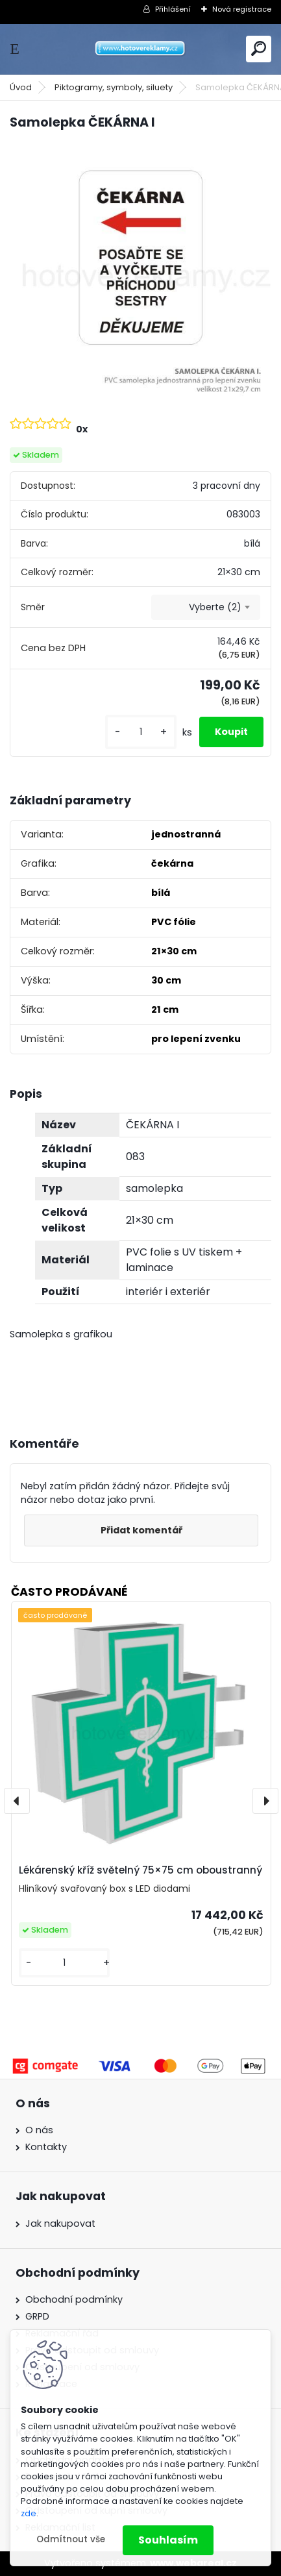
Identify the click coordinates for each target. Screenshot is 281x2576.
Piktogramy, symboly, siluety (114, 87)
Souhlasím (168, 2540)
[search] (258, 48)
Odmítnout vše (70, 2539)
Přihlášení (173, 9)
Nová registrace (241, 9)
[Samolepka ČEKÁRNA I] (140, 272)
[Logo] (140, 49)
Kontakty (46, 2146)
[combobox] (205, 608)
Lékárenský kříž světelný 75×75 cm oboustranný (140, 1870)
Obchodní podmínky (74, 2299)
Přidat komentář (141, 1530)
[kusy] (141, 732)
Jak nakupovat (60, 2223)
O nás (39, 2130)
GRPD (37, 2316)
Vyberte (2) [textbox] (215, 607)
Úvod (21, 87)
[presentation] (17, 1801)
